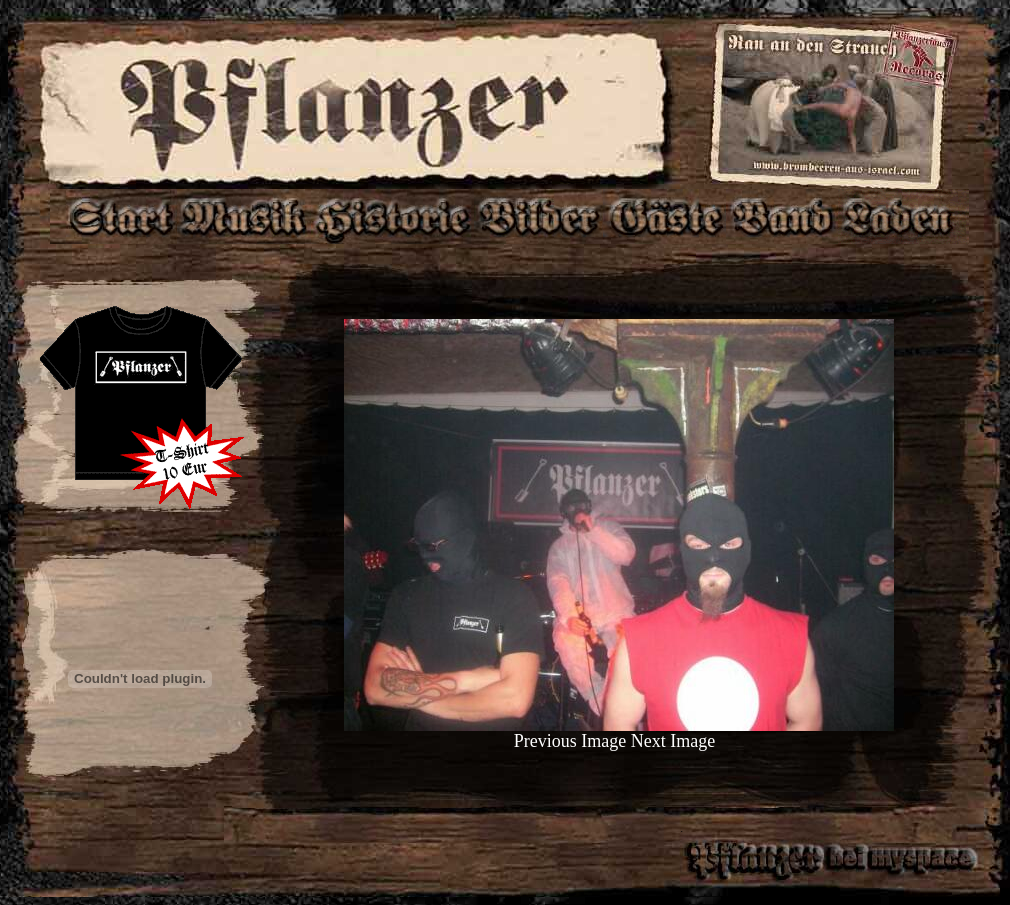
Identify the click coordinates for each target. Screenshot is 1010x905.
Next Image (673, 741)
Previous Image (570, 741)
